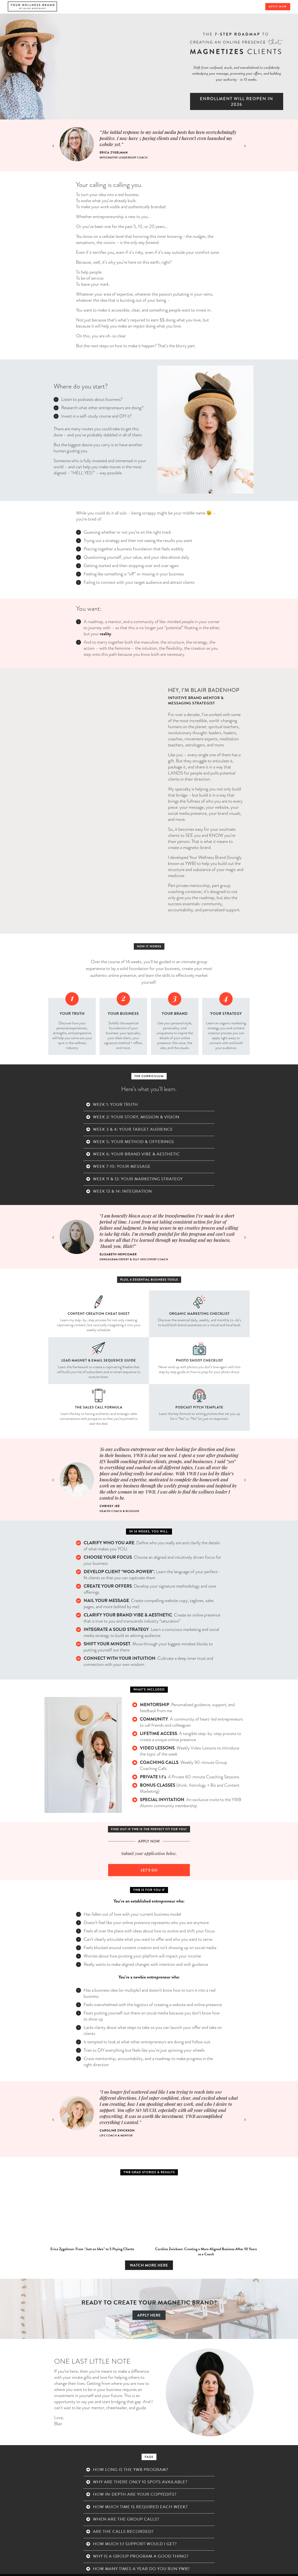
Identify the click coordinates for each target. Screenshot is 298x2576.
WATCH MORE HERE (149, 2265)
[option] (149, 144)
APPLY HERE (149, 2315)
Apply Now (278, 7)
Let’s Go (149, 1870)
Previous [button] (53, 145)
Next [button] (245, 145)
